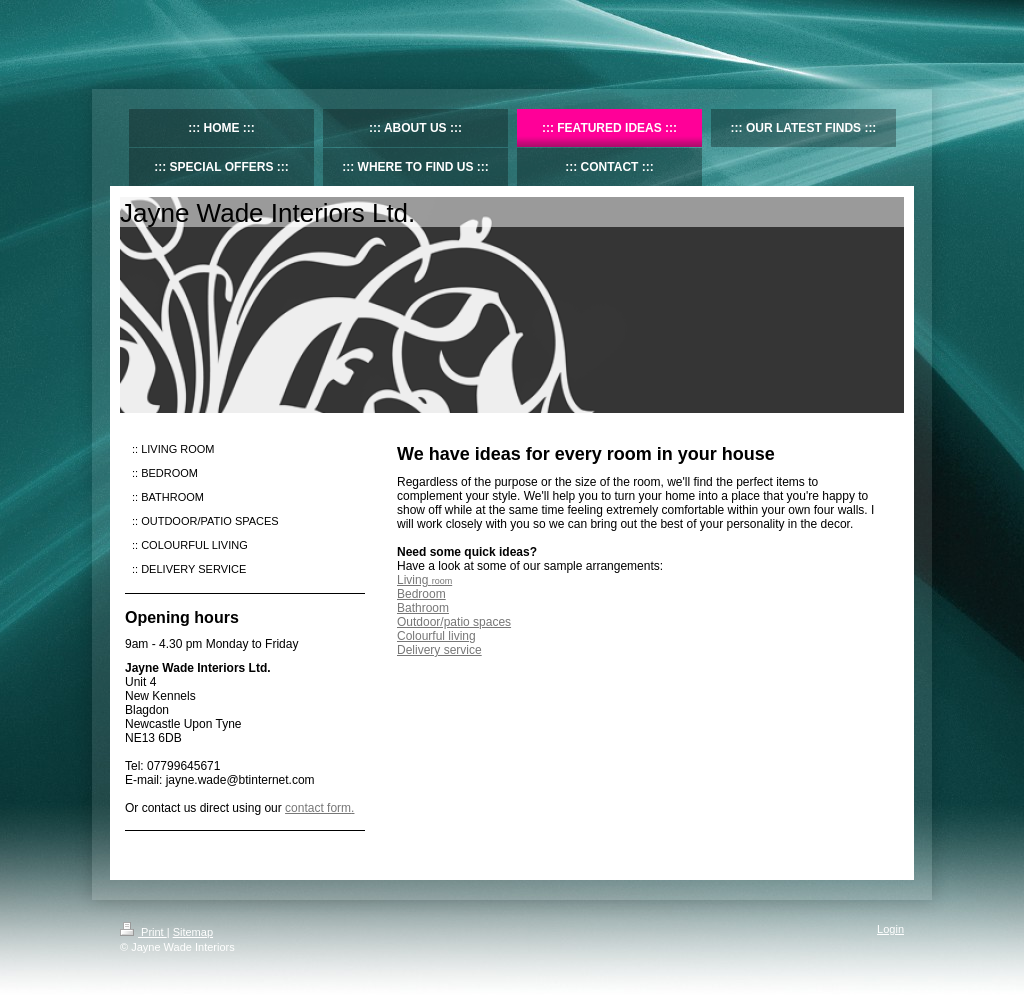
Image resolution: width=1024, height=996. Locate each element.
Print (143, 932)
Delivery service (439, 650)
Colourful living (436, 636)
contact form (318, 808)
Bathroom (423, 608)
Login (890, 929)
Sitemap (193, 932)
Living (424, 580)
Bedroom (421, 594)
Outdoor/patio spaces (454, 622)
